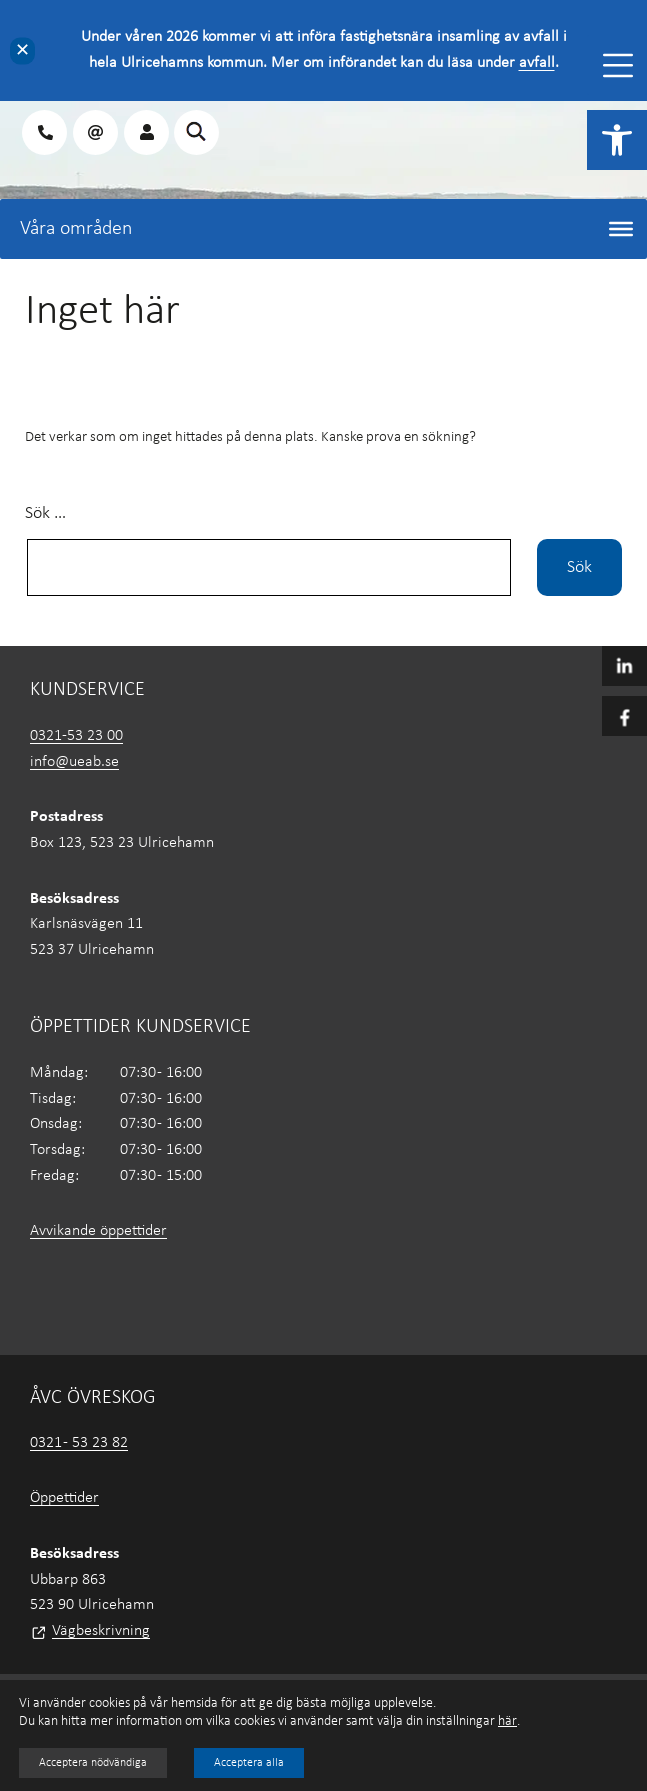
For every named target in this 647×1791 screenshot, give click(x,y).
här (507, 1721)
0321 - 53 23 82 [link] (79, 1443)
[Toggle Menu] (618, 65)
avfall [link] (537, 63)
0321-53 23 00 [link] (76, 736)
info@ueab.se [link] (74, 762)
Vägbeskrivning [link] (101, 1631)
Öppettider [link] (64, 1498)
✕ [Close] (22, 50)
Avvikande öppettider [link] (98, 1231)
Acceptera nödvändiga (93, 1763)
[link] (617, 140)
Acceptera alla (249, 1763)
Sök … (45, 513)
